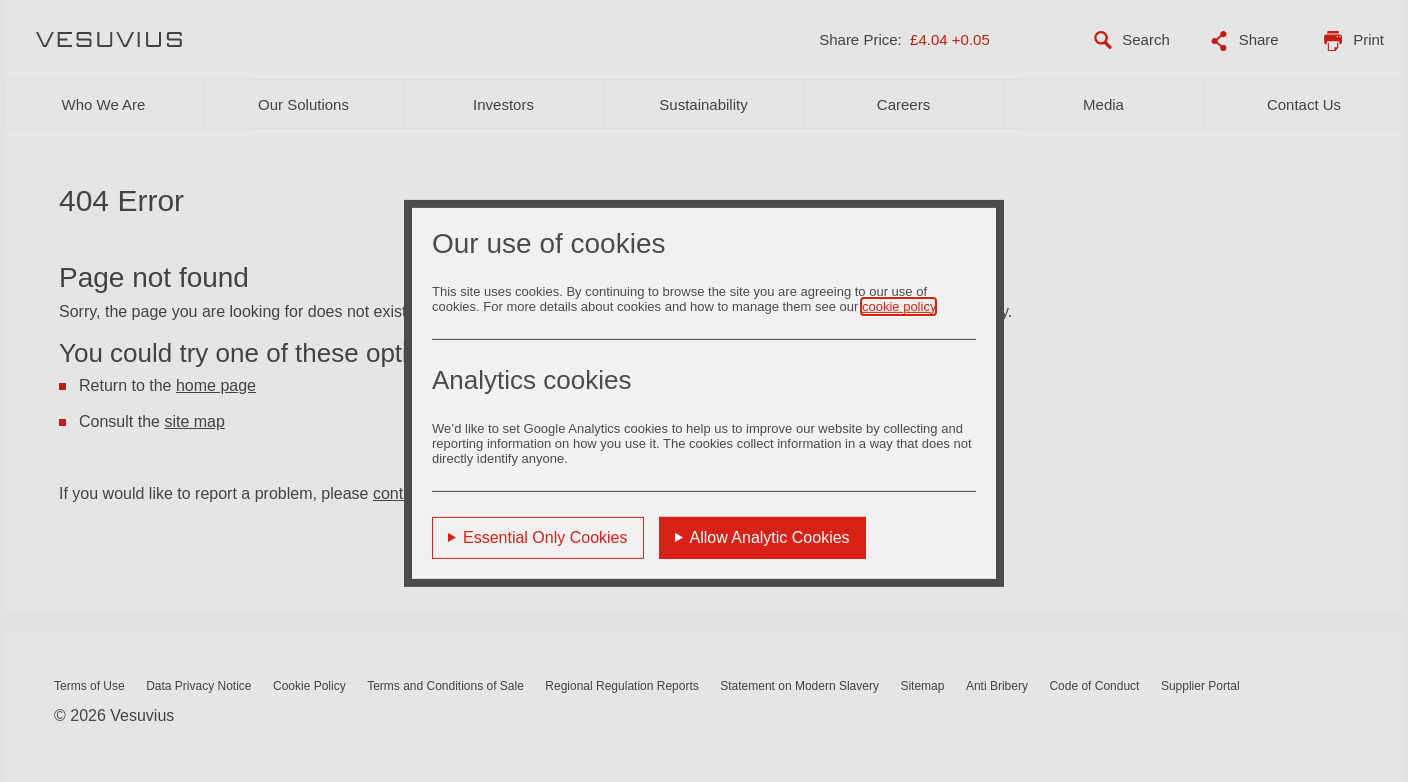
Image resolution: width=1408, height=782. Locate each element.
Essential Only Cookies (545, 536)
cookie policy (898, 305)
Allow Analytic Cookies (770, 536)
